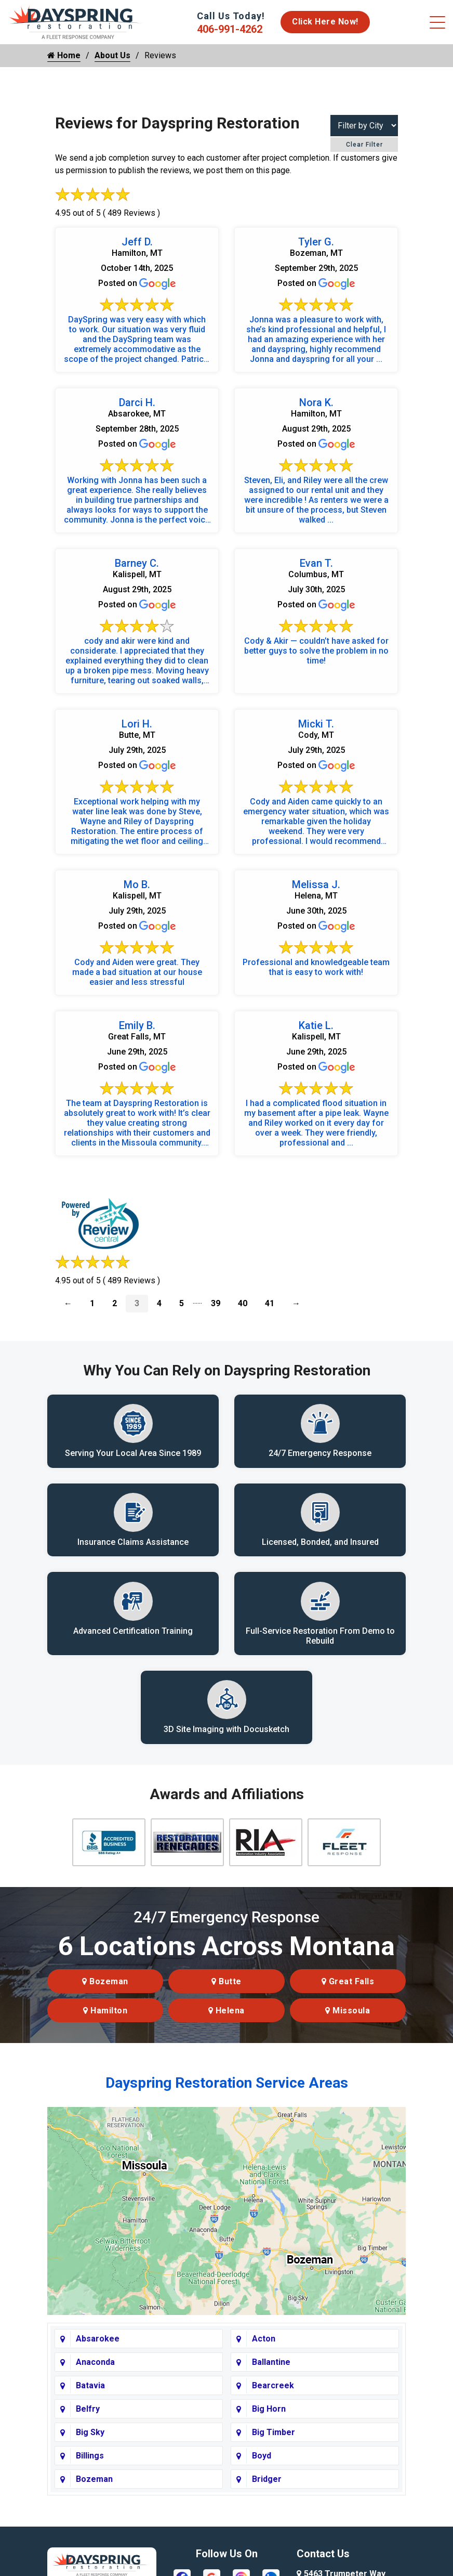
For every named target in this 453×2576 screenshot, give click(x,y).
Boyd (261, 2456)
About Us (112, 55)
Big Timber (273, 2433)
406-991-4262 (229, 29)
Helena (226, 2011)
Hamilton (105, 2011)
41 (269, 1303)
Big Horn (269, 2409)
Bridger (267, 2479)
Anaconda (95, 2362)
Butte (226, 1982)
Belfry (88, 2409)
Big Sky (90, 2433)
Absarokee (97, 2339)
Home (64, 55)
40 (242, 1303)
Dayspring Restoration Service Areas (226, 2083)
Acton (263, 2339)
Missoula (347, 2011)
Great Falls (348, 1982)
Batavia (90, 2386)
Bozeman (105, 1982)
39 (215, 1303)
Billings (90, 2456)
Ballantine (271, 2362)
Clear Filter (364, 144)
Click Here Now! (325, 22)
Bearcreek (273, 2386)
